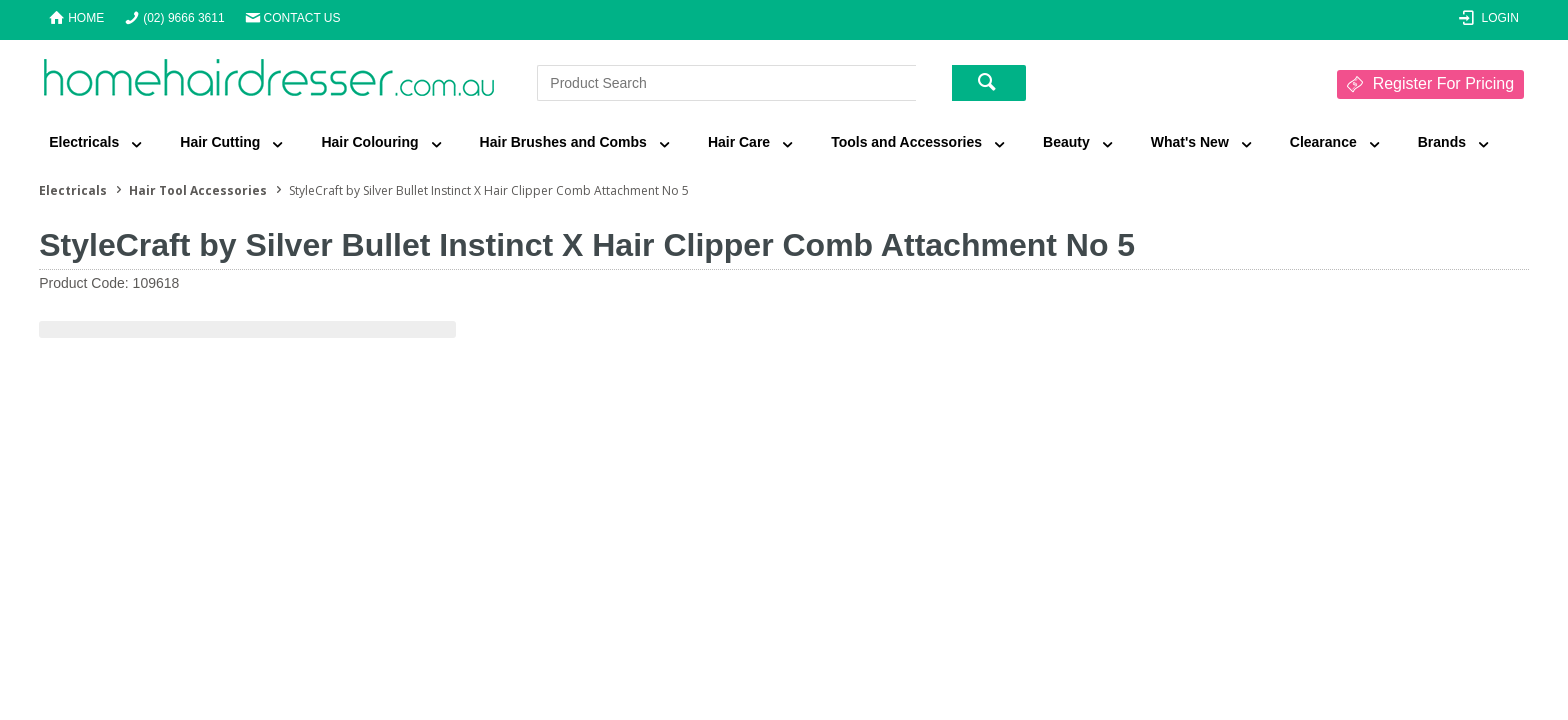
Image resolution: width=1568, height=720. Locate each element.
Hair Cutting (220, 142)
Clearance (1323, 142)
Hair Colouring (369, 142)
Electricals (84, 142)
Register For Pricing (1443, 83)
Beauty (1066, 142)
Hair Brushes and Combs (563, 142)
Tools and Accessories (906, 142)
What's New (1190, 142)
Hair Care (739, 142)
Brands (1442, 142)
